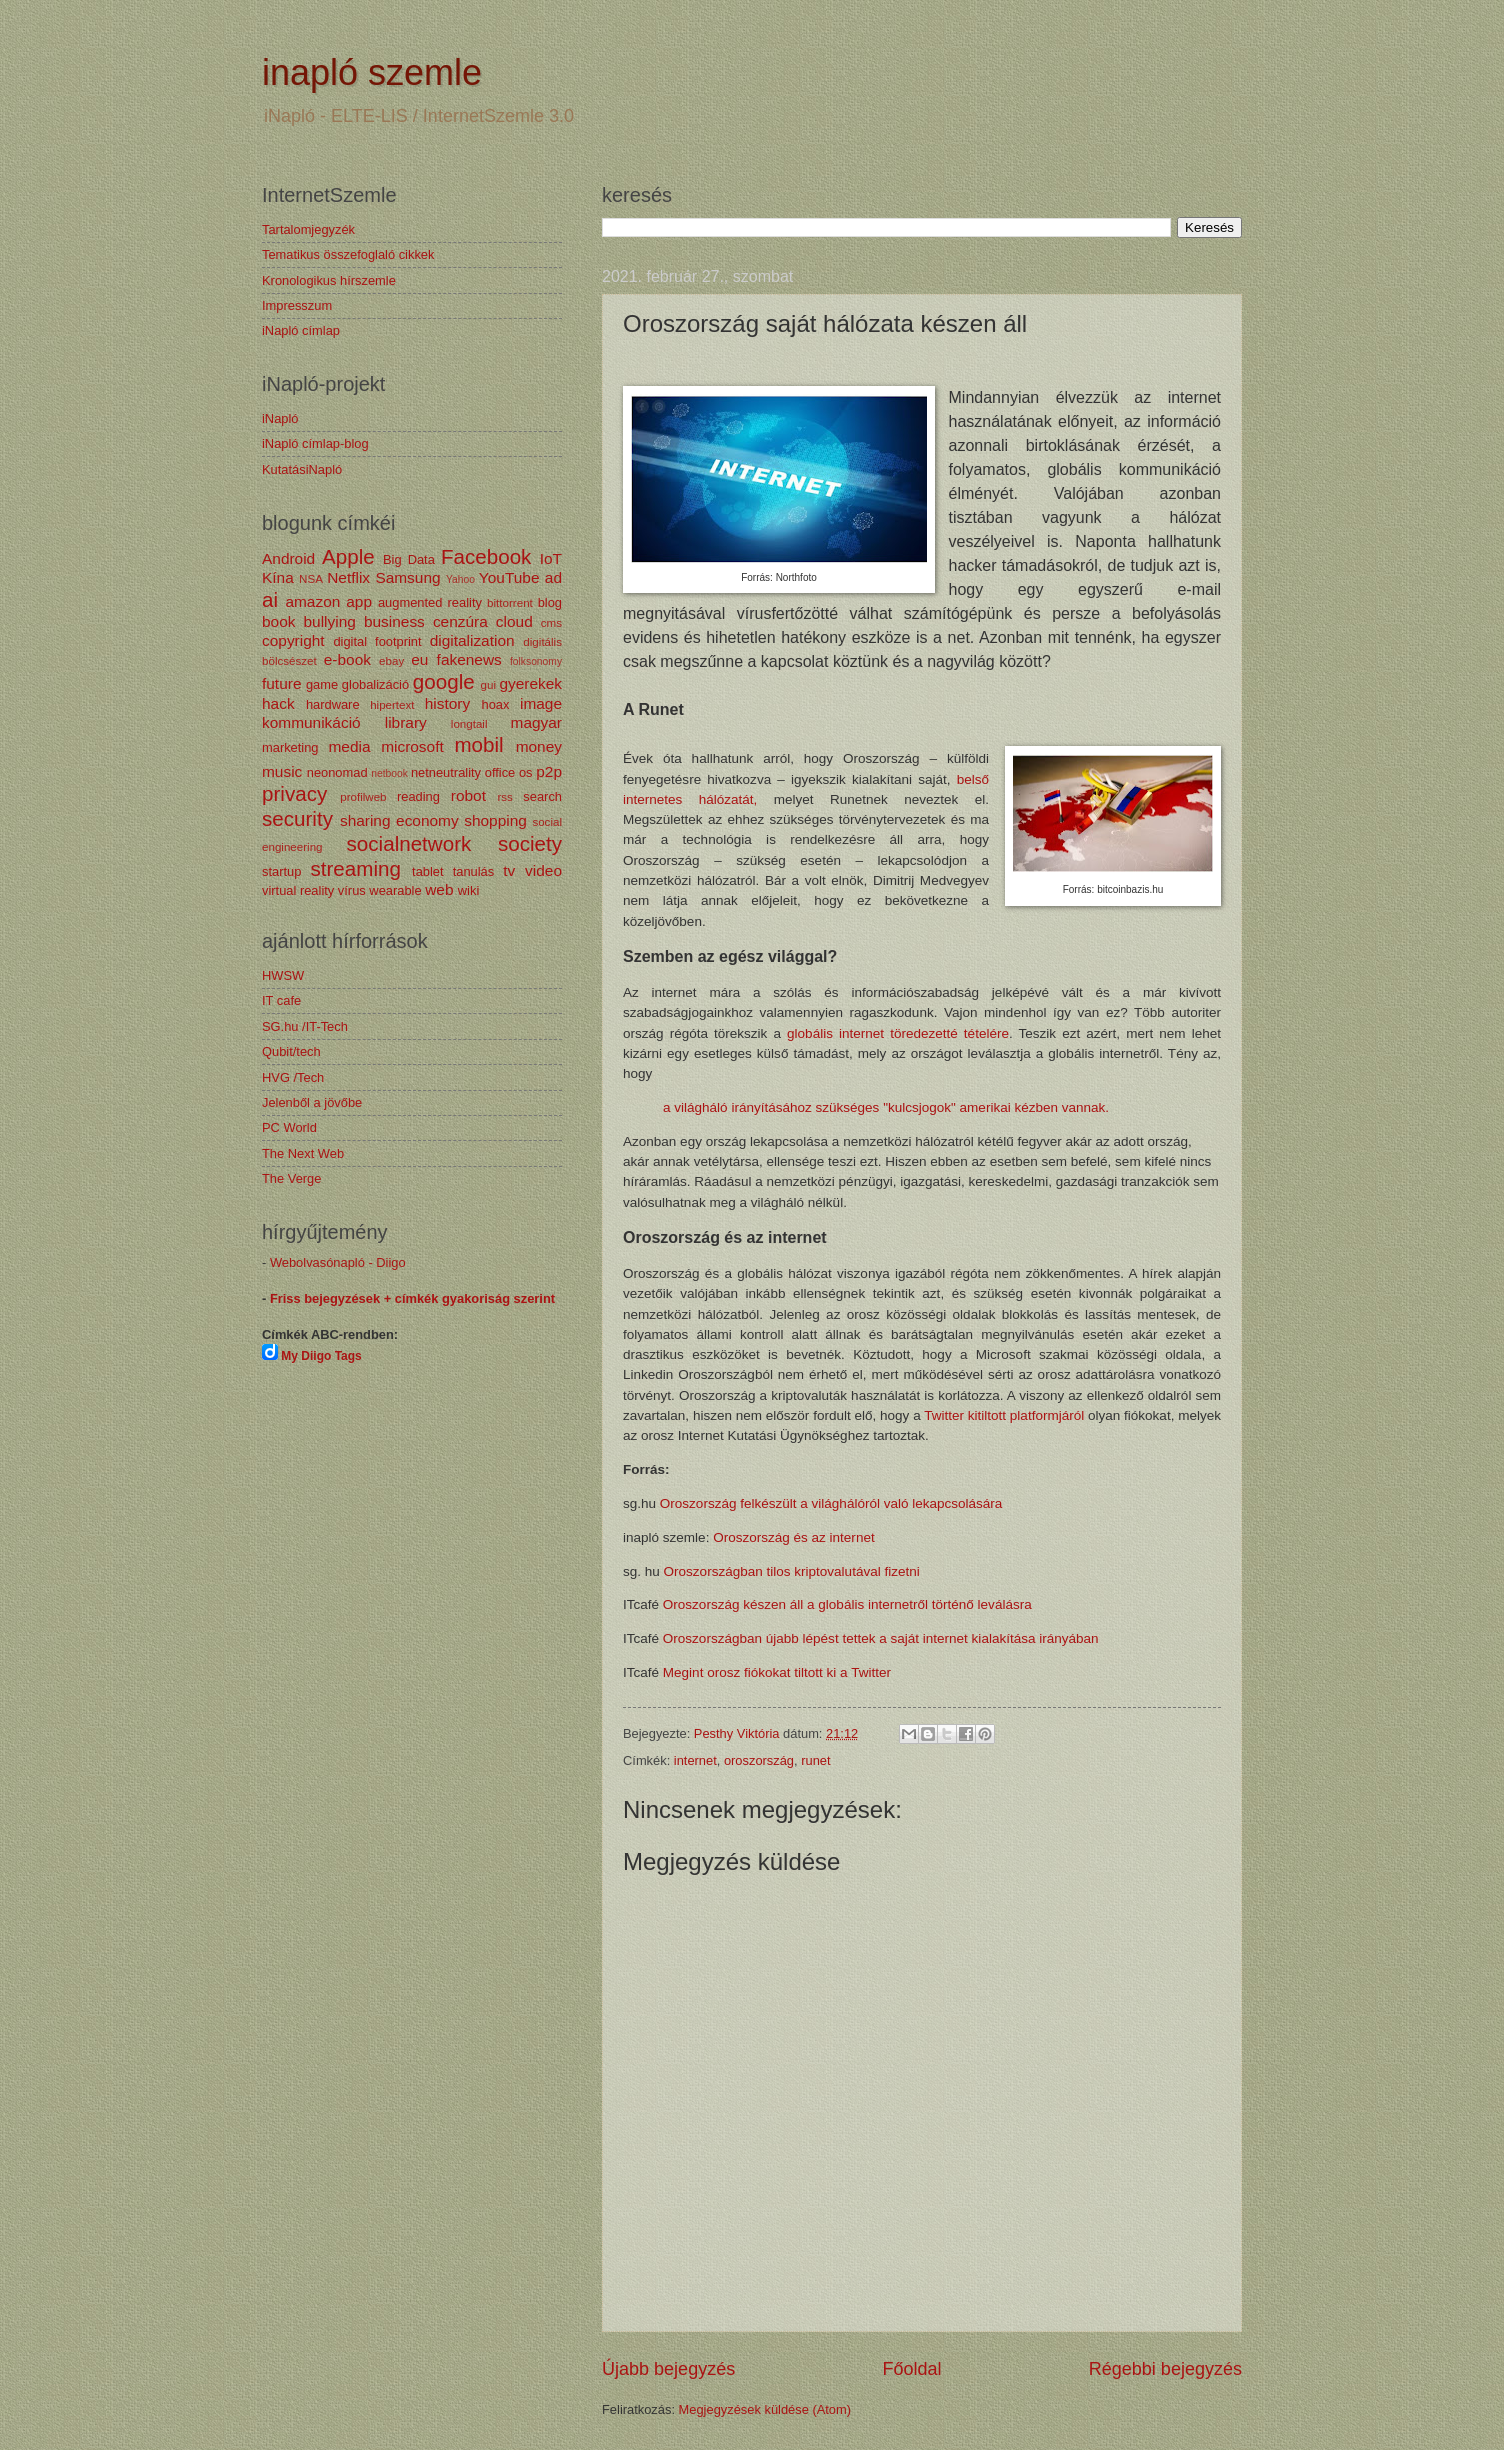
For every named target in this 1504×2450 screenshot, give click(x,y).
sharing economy (399, 820)
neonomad (337, 772)
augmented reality (430, 602)
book (278, 621)
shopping (495, 820)
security (297, 818)
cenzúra (460, 621)
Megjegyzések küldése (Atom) (765, 2409)
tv (509, 870)
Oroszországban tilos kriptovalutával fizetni (792, 1571)
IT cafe (281, 1000)
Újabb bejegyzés (668, 2369)
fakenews (469, 659)
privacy (294, 793)
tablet (428, 871)
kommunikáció (311, 722)
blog (550, 602)
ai (270, 599)
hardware (333, 704)
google (444, 681)
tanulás (474, 871)
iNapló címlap (301, 330)
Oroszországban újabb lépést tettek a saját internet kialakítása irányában (883, 1638)
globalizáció (375, 684)
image (541, 703)
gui (488, 685)
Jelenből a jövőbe (312, 1102)
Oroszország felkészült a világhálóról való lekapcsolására (833, 1503)
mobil (478, 744)
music (282, 771)
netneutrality (446, 772)
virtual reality (298, 890)
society (530, 843)
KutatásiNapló (302, 469)
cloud (514, 621)
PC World (289, 1127)
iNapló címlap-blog (315, 443)
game (322, 684)
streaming (355, 868)
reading (418, 796)
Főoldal (911, 2369)
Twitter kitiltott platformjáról (1004, 1415)
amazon (312, 601)
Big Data (409, 559)
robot (468, 795)
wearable (395, 890)
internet (695, 1760)
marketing (290, 747)
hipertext (392, 705)
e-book (347, 659)
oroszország (759, 1760)
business (394, 621)
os (526, 772)
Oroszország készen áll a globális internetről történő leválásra (849, 1604)
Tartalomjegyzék (308, 229)
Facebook (486, 556)
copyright (293, 640)
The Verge (291, 1178)
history (447, 703)
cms (551, 623)
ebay (391, 661)
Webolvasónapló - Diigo (338, 1262)
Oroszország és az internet (794, 1537)
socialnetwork (409, 843)
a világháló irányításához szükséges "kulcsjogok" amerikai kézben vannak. (886, 1107)
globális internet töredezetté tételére (898, 1033)
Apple (348, 556)
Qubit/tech (291, 1051)
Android (288, 558)
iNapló (280, 418)
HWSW (283, 975)
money (539, 746)
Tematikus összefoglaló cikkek (348, 254)
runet (815, 1760)
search (542, 796)
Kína (278, 577)
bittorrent (510, 603)
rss (504, 797)
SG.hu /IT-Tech (305, 1026)
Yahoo (460, 579)
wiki (468, 890)
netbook (389, 773)
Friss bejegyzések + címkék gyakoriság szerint (412, 1298)
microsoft (412, 746)
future (281, 683)
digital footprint (377, 641)
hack (278, 703)
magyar (536, 722)
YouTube (509, 577)
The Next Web (303, 1153)
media (349, 746)
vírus (352, 890)
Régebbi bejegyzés (1165, 2369)
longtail (469, 724)
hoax (495, 704)
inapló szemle (372, 72)
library (406, 722)
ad (553, 577)
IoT (551, 558)
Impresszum (297, 305)
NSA (311, 579)
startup (281, 871)
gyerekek (530, 683)
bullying (330, 621)
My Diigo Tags (321, 1356)
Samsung (407, 577)
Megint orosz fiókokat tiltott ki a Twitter (779, 1672)
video (543, 870)
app (359, 601)
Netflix (348, 577)
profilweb (363, 797)
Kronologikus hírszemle (329, 280)
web (439, 889)
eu (419, 659)
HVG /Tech (293, 1077)
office (500, 772)
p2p (549, 771)
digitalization (472, 640)
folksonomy (536, 661)
